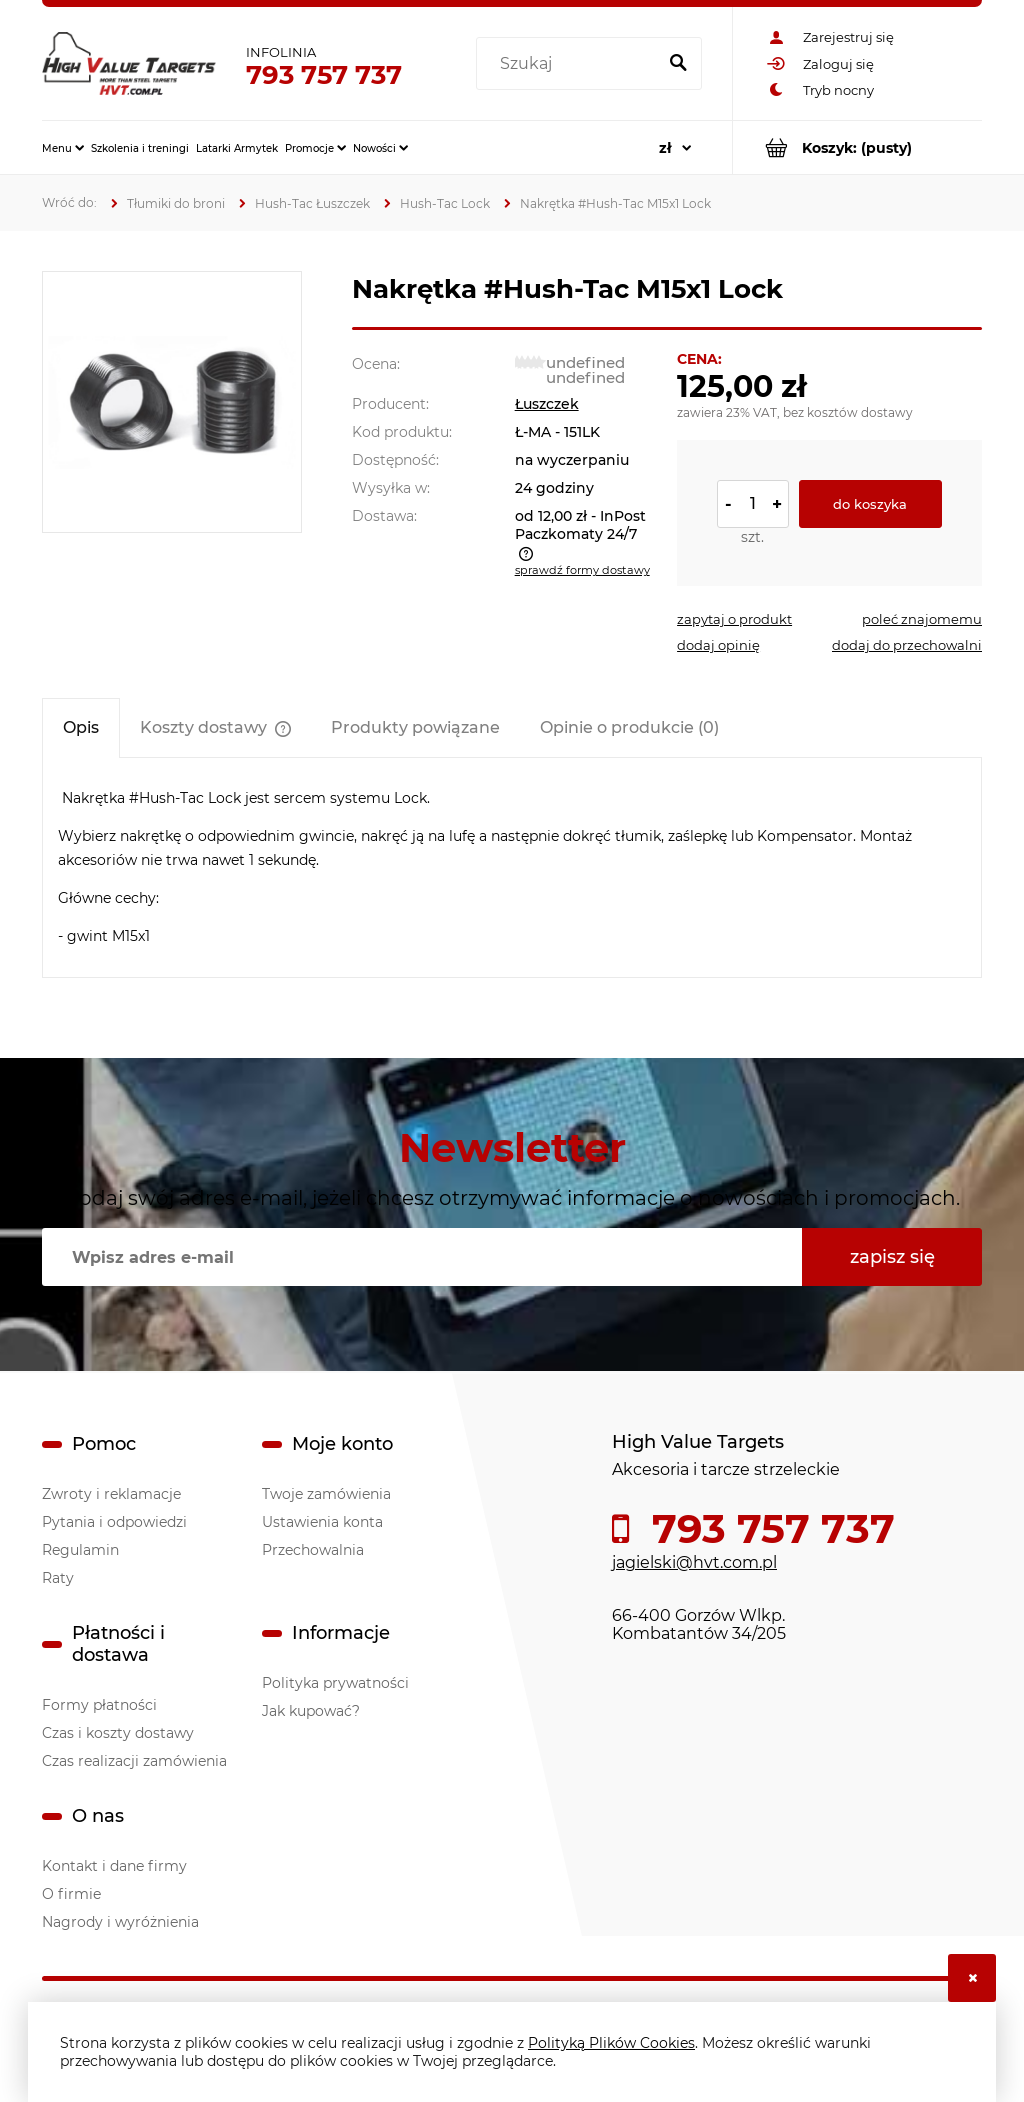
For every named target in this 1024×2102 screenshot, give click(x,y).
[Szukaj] (678, 64)
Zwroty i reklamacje (111, 1494)
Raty (58, 1578)
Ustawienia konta (322, 1522)
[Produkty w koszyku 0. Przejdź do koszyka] (857, 147)
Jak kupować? (311, 1711)
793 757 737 (324, 75)
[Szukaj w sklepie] (570, 64)
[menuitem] (63, 148)
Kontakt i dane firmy (114, 1866)
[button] (734, 619)
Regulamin (80, 1550)
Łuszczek (547, 404)
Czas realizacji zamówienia (134, 1761)
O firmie (71, 1894)
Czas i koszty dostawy (118, 1733)
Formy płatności (99, 1705)
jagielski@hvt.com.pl (694, 1562)
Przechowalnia (313, 1550)
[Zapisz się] (892, 1257)
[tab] (81, 727)
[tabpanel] (512, 867)
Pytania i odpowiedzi (114, 1522)
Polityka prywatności (335, 1683)
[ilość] (753, 504)
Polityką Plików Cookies (611, 2043)
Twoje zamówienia (326, 1494)
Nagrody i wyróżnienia (120, 1922)
